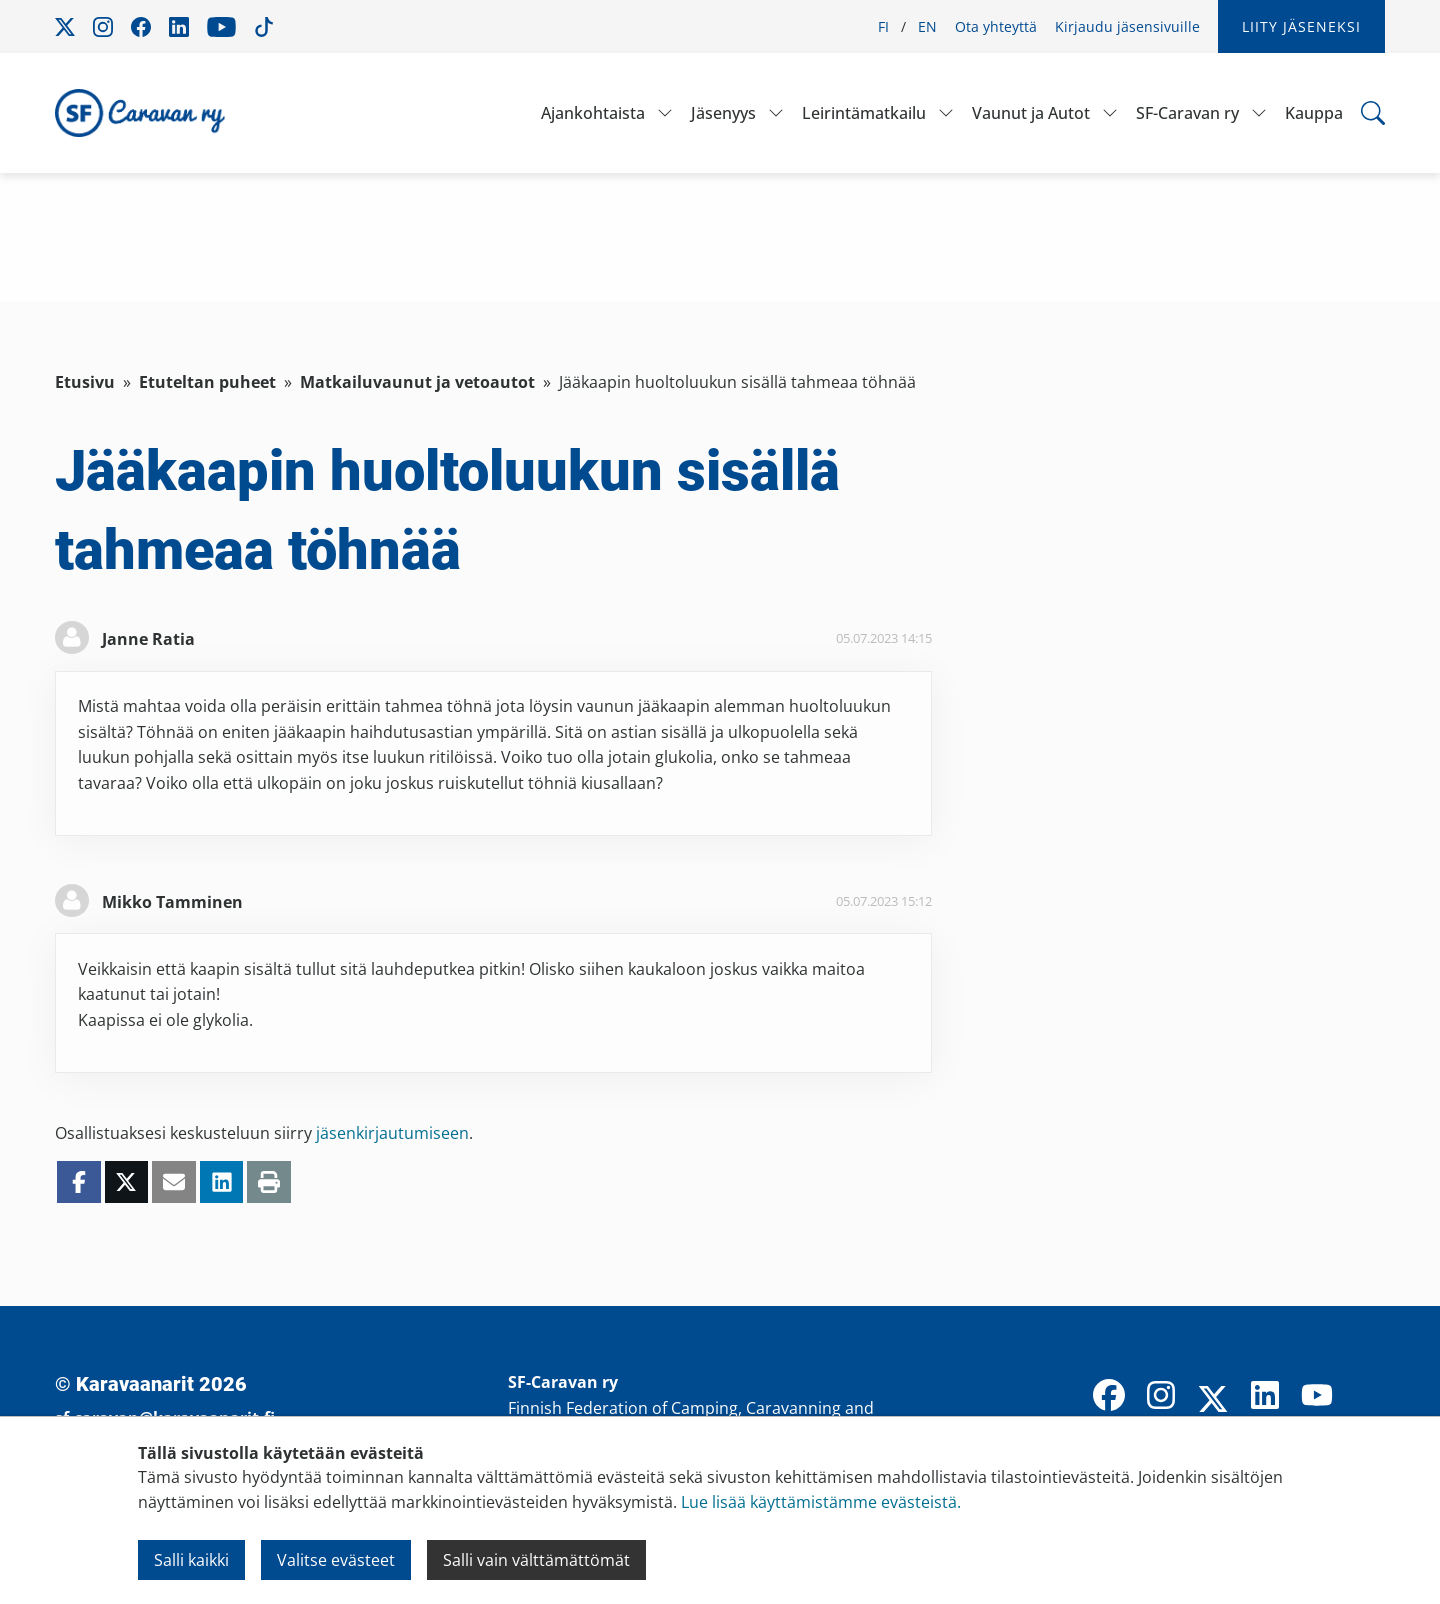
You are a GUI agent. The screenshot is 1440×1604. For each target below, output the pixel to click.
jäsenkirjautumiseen (392, 1133)
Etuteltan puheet (207, 382)
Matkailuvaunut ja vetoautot (417, 382)
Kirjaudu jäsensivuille (1127, 26)
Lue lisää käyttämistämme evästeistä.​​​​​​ (821, 1502)
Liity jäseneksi (1301, 26)
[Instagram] (1161, 1397)
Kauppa (1314, 113)
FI (883, 26)
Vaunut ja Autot (1031, 113)
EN (927, 26)
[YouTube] (1317, 1397)
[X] (1213, 1401)
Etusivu (85, 382)
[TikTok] (1369, 1397)
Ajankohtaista (593, 113)
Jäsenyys (723, 113)
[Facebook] (1109, 1397)
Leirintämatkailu (864, 113)
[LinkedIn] (1265, 1397)
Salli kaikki (191, 1560)
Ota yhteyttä (996, 26)
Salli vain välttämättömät (536, 1560)
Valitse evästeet (336, 1560)
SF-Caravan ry (1187, 113)
